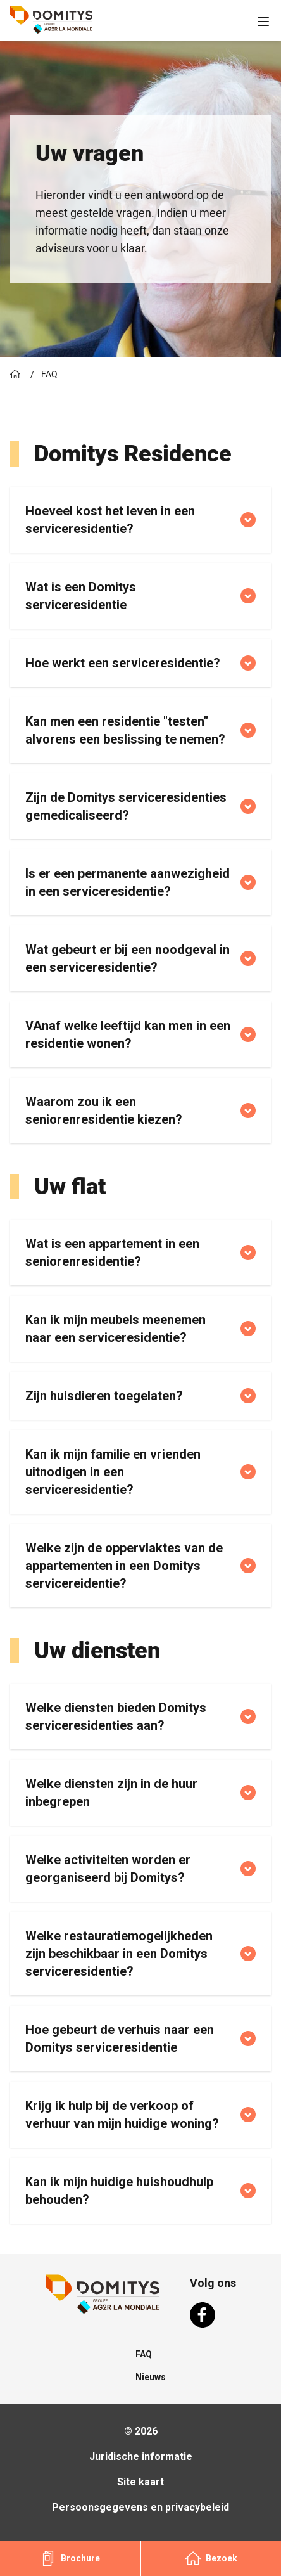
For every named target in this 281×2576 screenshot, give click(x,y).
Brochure (70, 2558)
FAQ (143, 2354)
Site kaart (140, 2482)
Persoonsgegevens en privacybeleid (140, 2507)
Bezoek (211, 2558)
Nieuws (150, 2377)
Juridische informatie (140, 2456)
